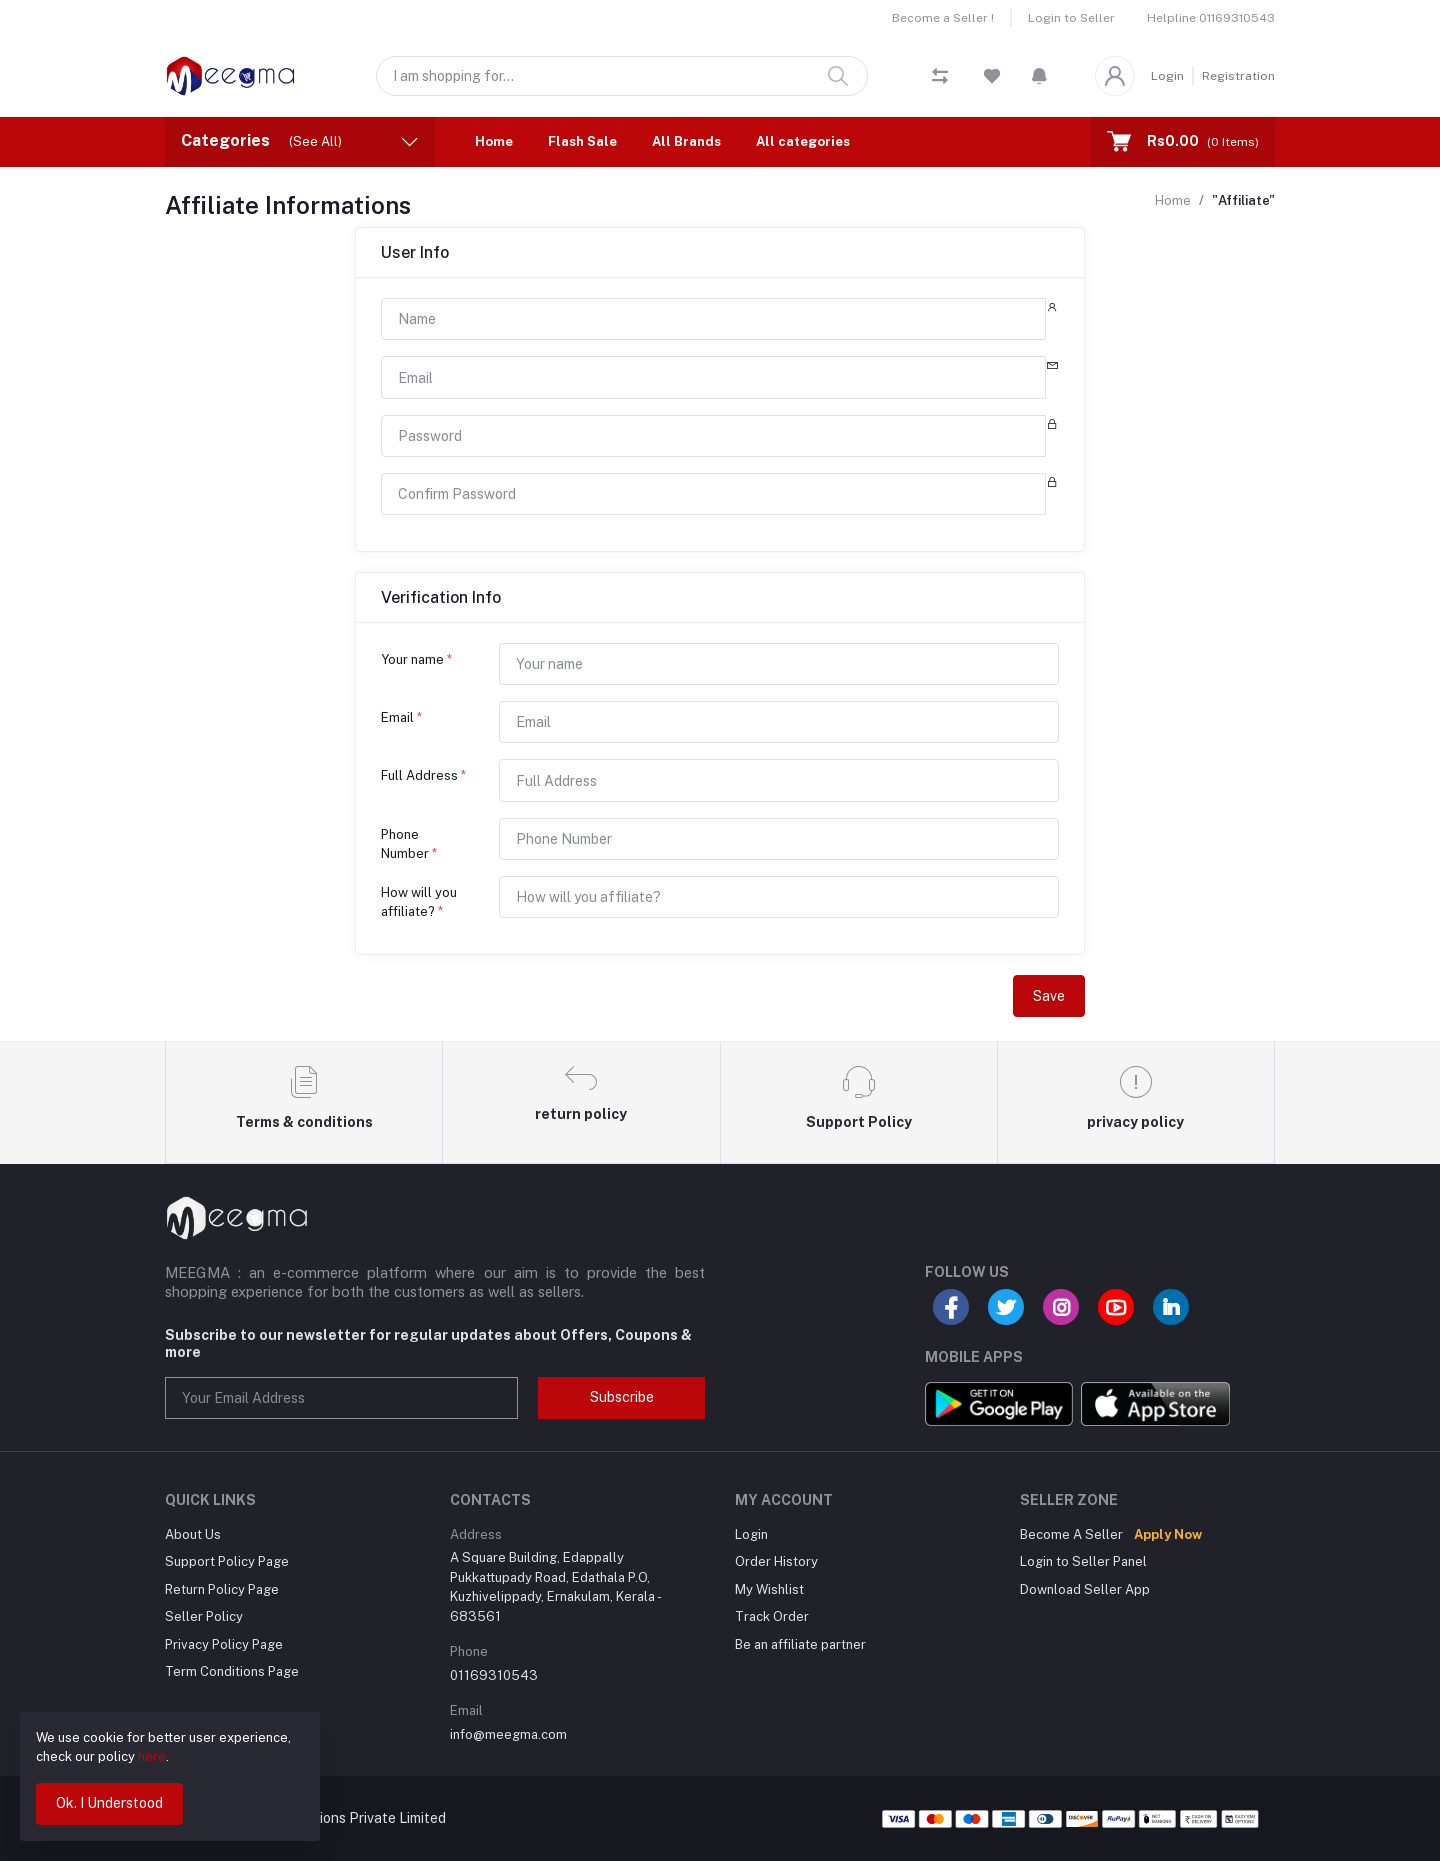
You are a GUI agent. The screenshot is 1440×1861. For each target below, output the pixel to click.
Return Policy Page (222, 1589)
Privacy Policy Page (224, 1644)
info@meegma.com (508, 1734)
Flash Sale (582, 141)
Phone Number (409, 844)
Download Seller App (1085, 1589)
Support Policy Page (227, 1561)
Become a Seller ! (943, 18)
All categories (803, 141)
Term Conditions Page (232, 1671)
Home (494, 141)
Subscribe (622, 1397)
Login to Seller (1071, 18)
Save (1049, 996)
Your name (416, 659)
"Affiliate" (1243, 200)
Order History (776, 1561)
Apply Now (1168, 1534)
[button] (1039, 76)
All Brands (686, 141)
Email (401, 717)
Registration (1238, 76)
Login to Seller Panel (1083, 1561)
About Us (193, 1534)
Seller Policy (204, 1616)
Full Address (423, 775)
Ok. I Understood (109, 1803)
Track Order (772, 1616)
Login (1167, 76)
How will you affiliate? (419, 902)
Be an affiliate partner (800, 1644)
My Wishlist (769, 1589)
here (152, 1756)
